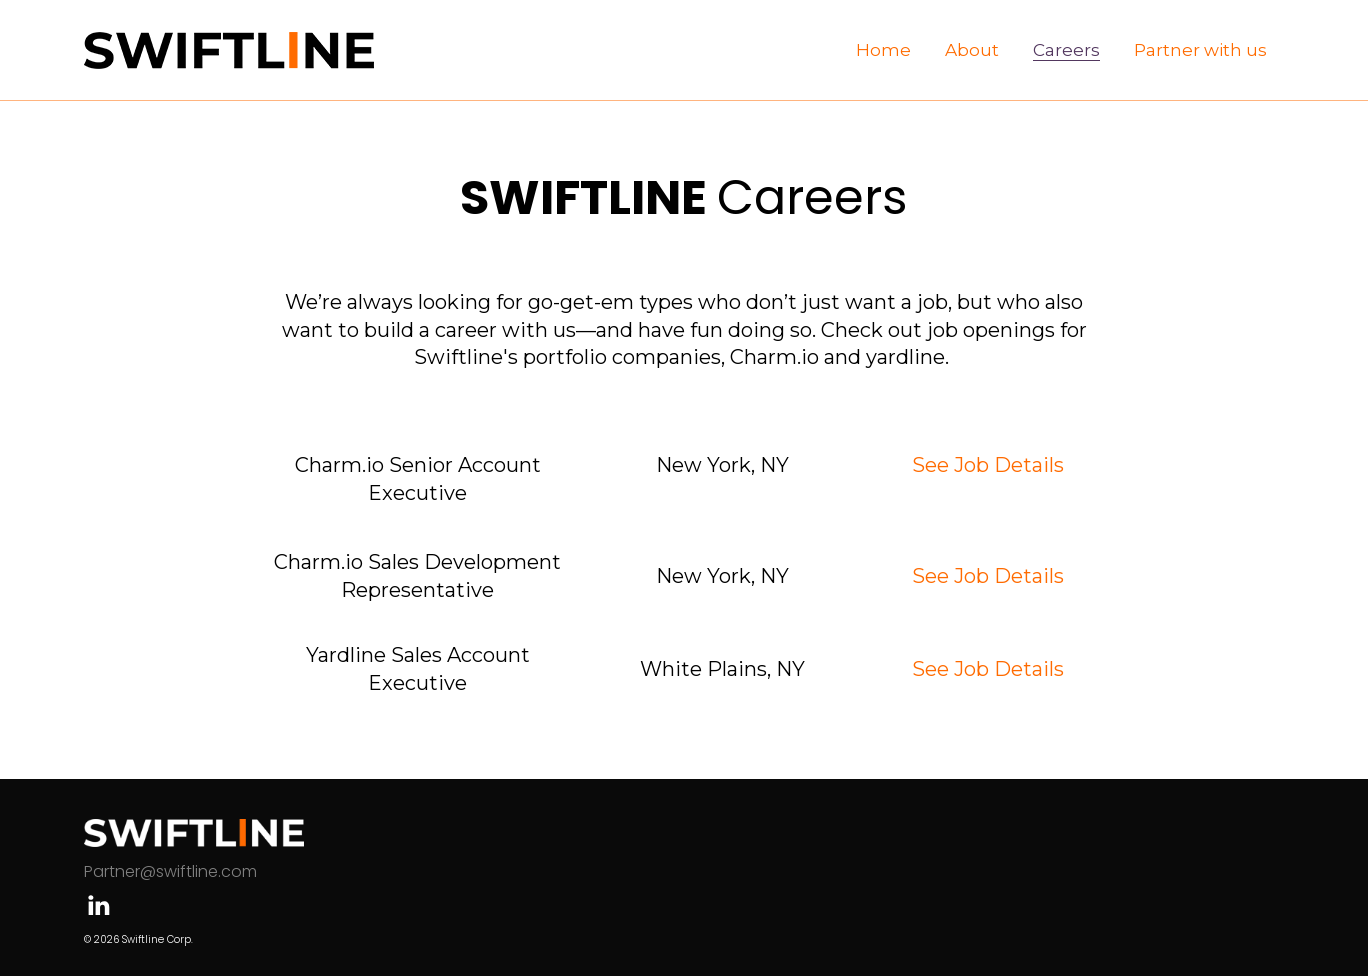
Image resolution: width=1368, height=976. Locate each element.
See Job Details (988, 465)
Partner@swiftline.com (170, 871)
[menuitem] (883, 50)
